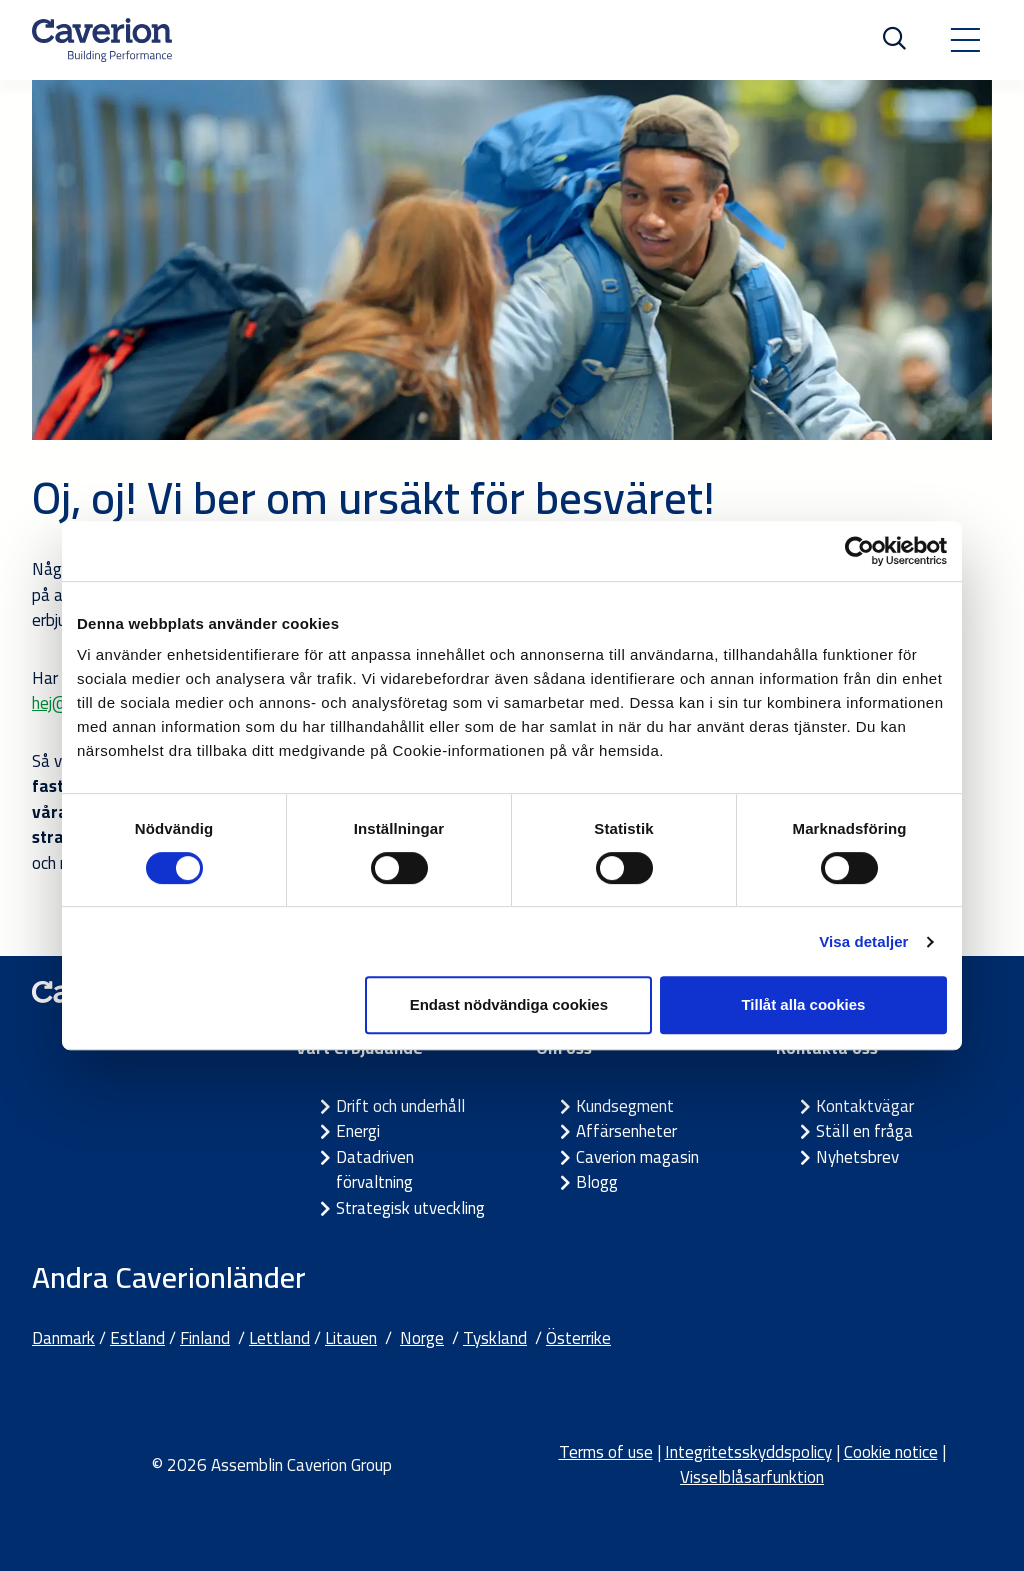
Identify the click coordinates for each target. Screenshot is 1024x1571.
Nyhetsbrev (857, 1157)
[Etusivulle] (102, 40)
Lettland (279, 1338)
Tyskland (495, 1338)
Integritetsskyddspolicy (748, 1452)
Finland (205, 1338)
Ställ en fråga (864, 1131)
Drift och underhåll (400, 1106)
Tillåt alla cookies (803, 1004)
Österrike (578, 1338)
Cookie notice (891, 1452)
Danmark (63, 1338)
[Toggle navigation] (965, 40)
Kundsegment (625, 1106)
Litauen (351, 1338)
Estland (137, 1338)
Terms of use (606, 1452)
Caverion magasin (637, 1157)
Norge (422, 1338)
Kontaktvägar (865, 1106)
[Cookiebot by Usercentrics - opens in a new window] (859, 551)
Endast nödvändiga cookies (509, 1004)
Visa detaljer (863, 941)
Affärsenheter (626, 1131)
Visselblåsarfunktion (752, 1477)
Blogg (597, 1182)
